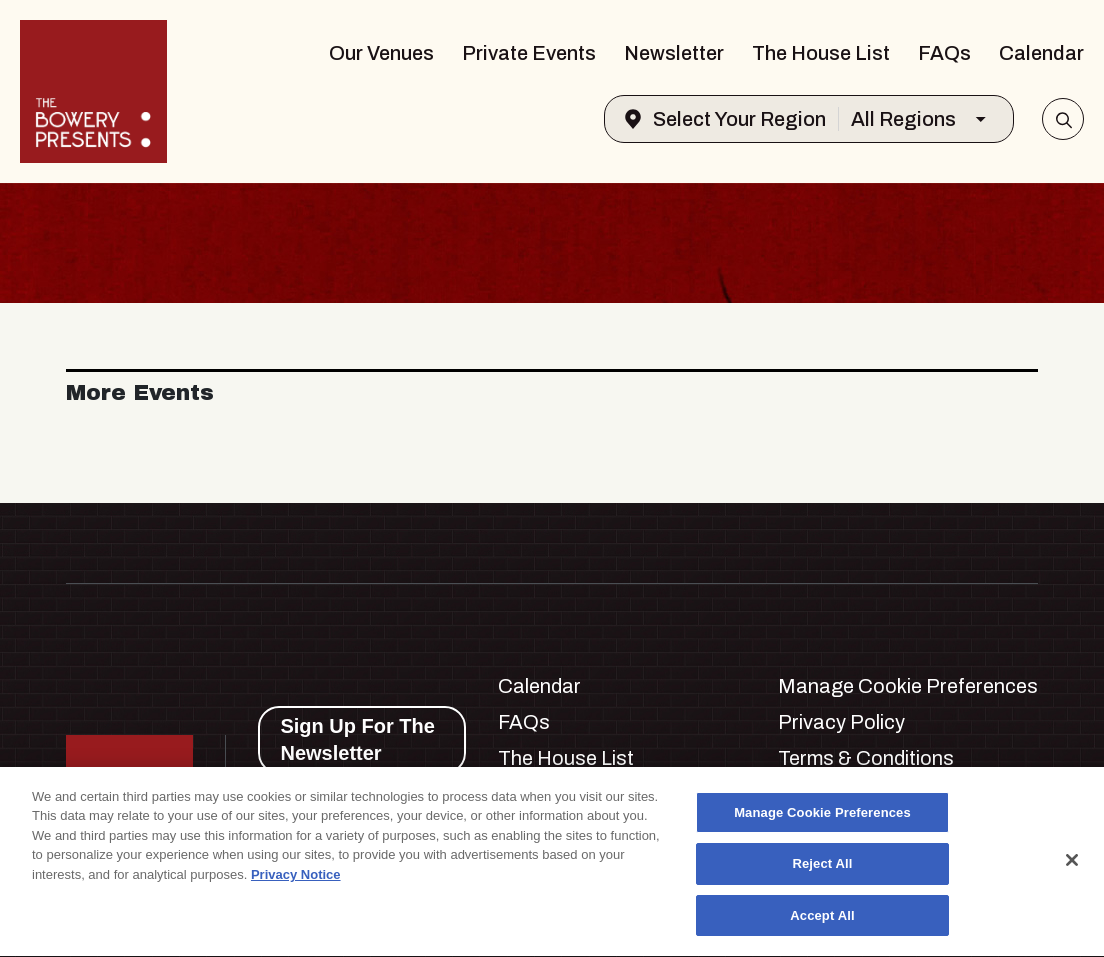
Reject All (822, 867)
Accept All (822, 918)
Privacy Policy (841, 722)
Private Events (529, 53)
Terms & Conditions (866, 758)
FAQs (944, 53)
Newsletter (674, 53)
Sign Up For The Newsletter (357, 739)
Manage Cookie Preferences (908, 686)
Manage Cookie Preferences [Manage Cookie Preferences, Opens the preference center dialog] (822, 815)
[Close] (1072, 863)
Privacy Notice (296, 877)
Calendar (1041, 53)
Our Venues (381, 53)
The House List (821, 53)
